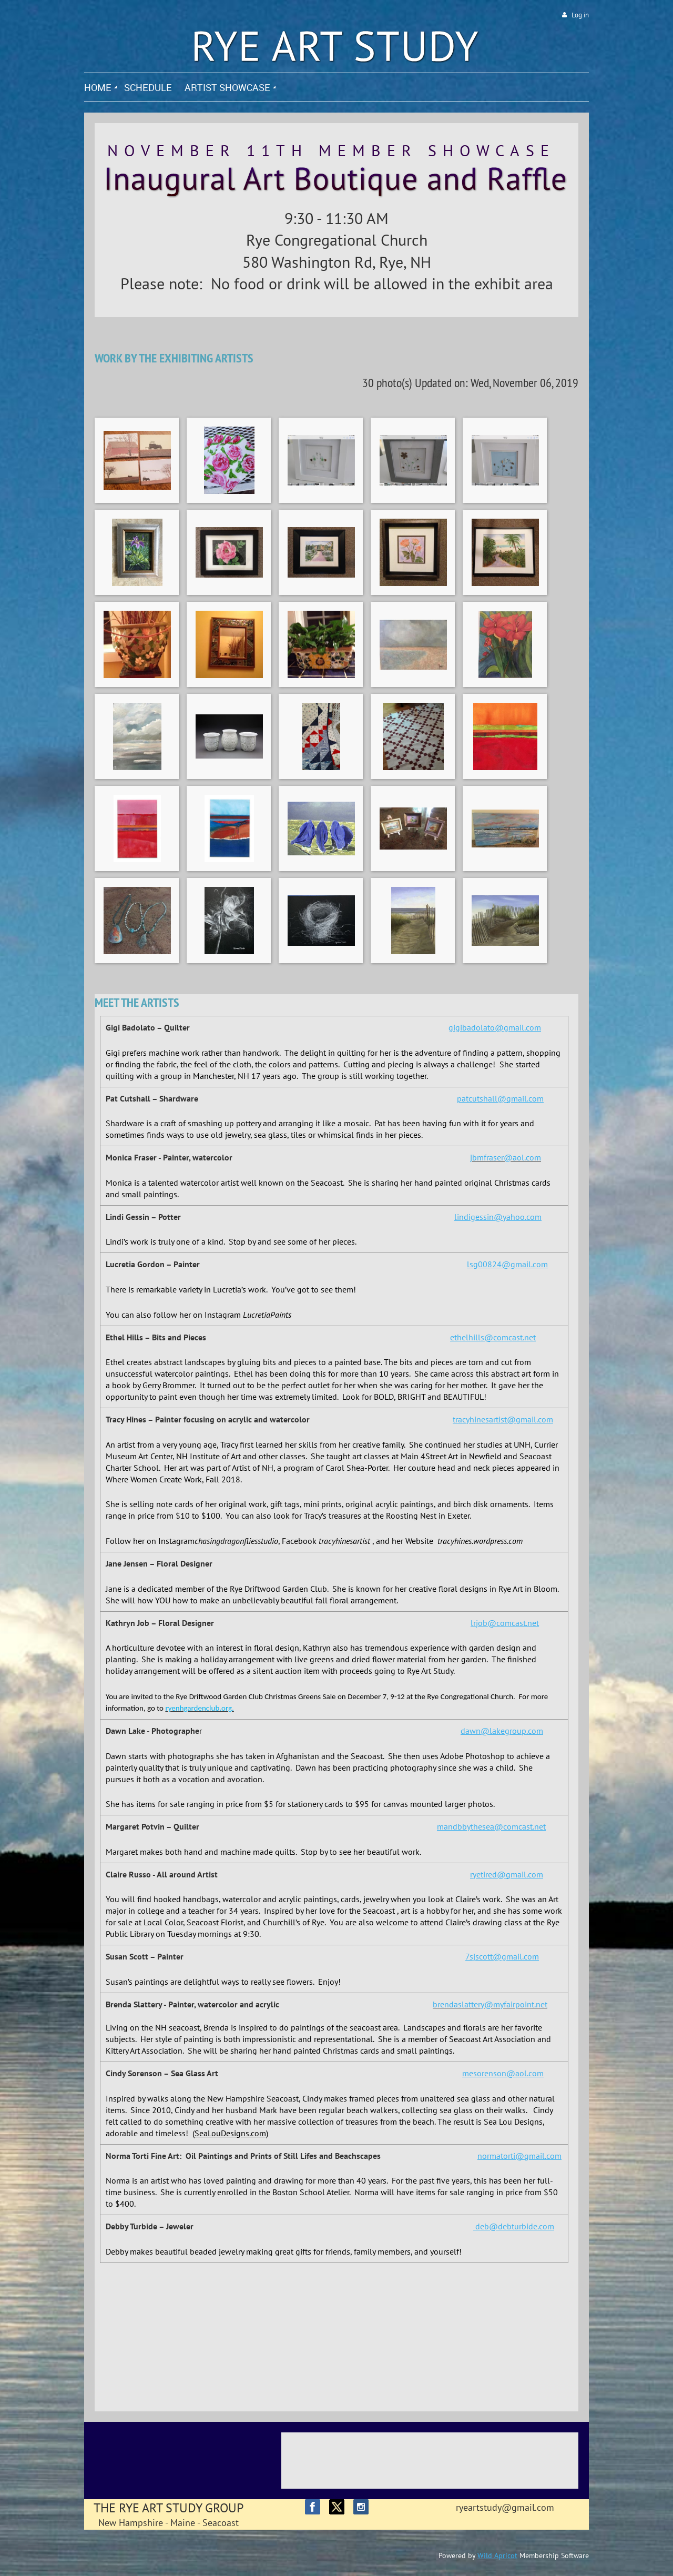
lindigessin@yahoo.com (498, 1216)
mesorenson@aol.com (503, 2073)
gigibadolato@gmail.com (494, 1027)
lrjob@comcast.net (505, 1623)
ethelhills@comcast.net (493, 1337)
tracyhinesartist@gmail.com (503, 1419)
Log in (580, 15)
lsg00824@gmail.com (507, 1264)
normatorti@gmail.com (519, 2155)
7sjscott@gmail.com (502, 1956)
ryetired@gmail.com (506, 1874)
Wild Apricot (497, 2555)
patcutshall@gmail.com (500, 1098)
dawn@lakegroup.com (502, 1730)
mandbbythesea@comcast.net (491, 1826)
